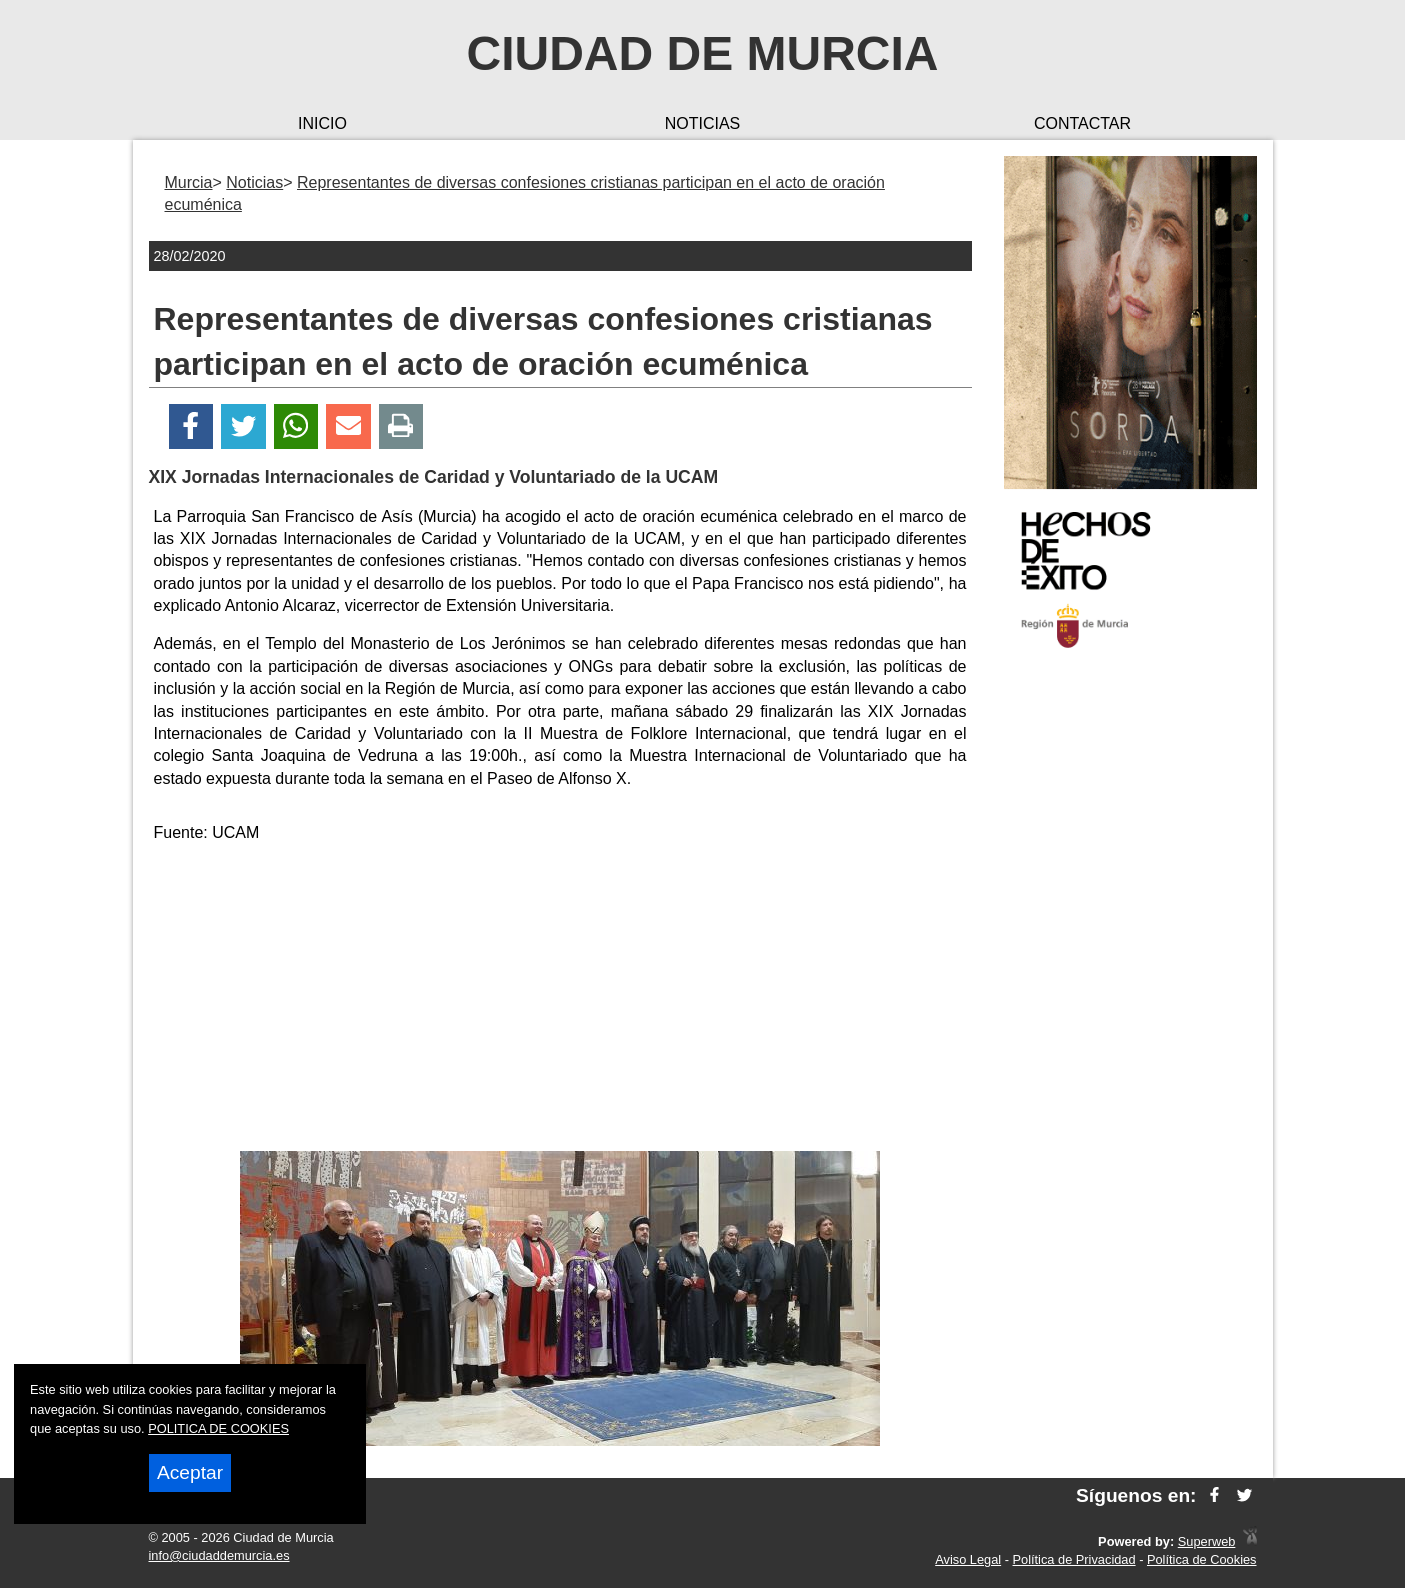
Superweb (1207, 1541)
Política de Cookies (1202, 1559)
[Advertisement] (560, 1001)
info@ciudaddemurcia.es (219, 1555)
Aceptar (190, 1472)
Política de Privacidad (1074, 1559)
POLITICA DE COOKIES (218, 1428)
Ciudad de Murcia (703, 53)
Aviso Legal (968, 1559)
